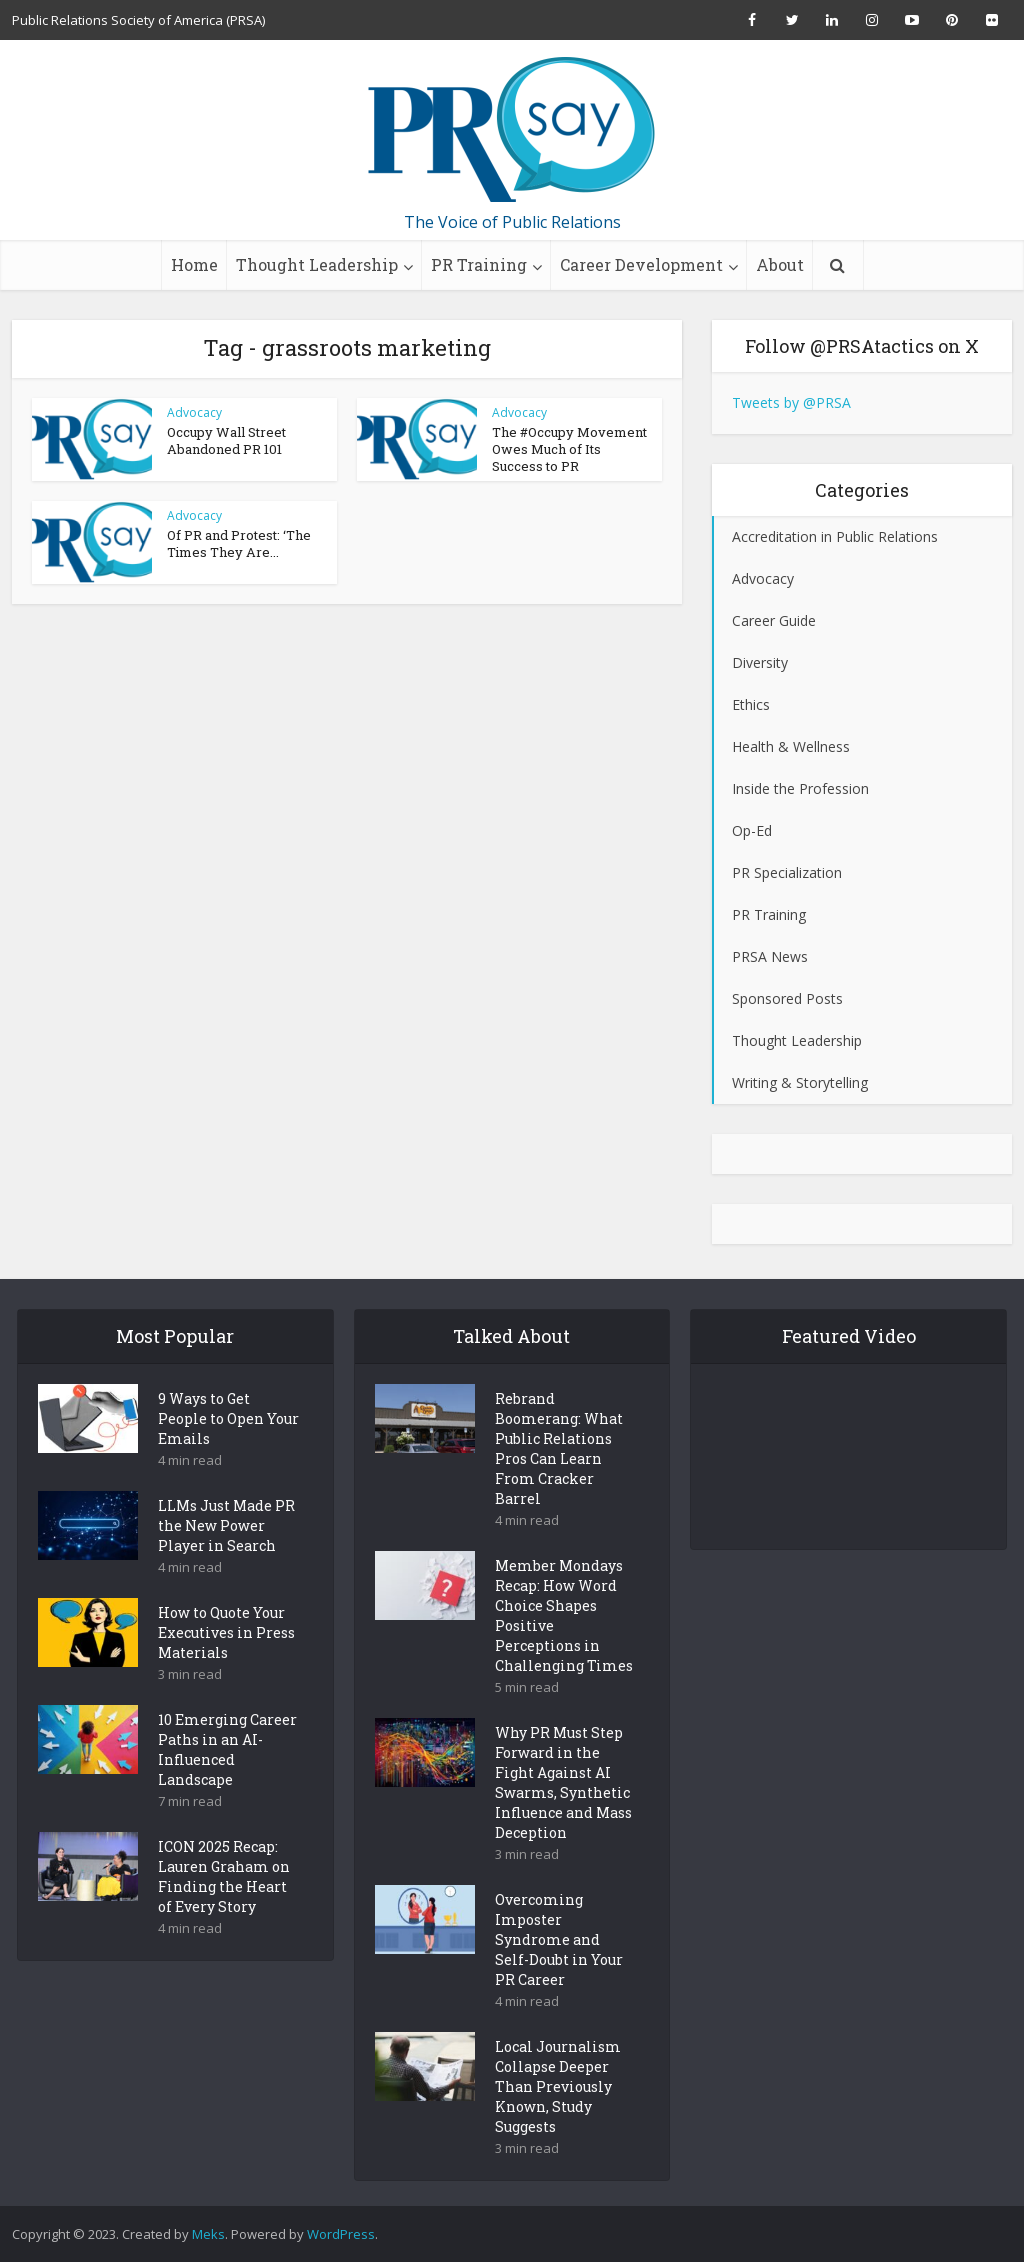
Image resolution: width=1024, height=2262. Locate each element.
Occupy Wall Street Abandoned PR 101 (226, 440)
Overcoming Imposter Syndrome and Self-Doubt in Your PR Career (559, 1974)
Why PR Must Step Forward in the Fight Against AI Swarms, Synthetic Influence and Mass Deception (563, 1817)
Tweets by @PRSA (791, 402)
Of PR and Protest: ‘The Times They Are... (239, 543)
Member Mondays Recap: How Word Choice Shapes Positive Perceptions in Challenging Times (564, 1650)
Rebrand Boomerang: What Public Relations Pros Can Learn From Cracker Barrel (559, 1483)
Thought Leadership (317, 264)
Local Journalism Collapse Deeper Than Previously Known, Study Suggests (558, 2121)
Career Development (641, 264)
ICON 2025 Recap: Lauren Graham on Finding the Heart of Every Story (224, 1911)
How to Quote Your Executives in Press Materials (226, 1667)
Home (194, 264)
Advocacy (194, 412)
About (780, 264)
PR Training (479, 264)
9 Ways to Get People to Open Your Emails (228, 1453)
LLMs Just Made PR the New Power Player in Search (226, 1560)
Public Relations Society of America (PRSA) (138, 20)
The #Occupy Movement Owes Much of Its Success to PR (569, 449)
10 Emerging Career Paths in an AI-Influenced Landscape (227, 1784)
